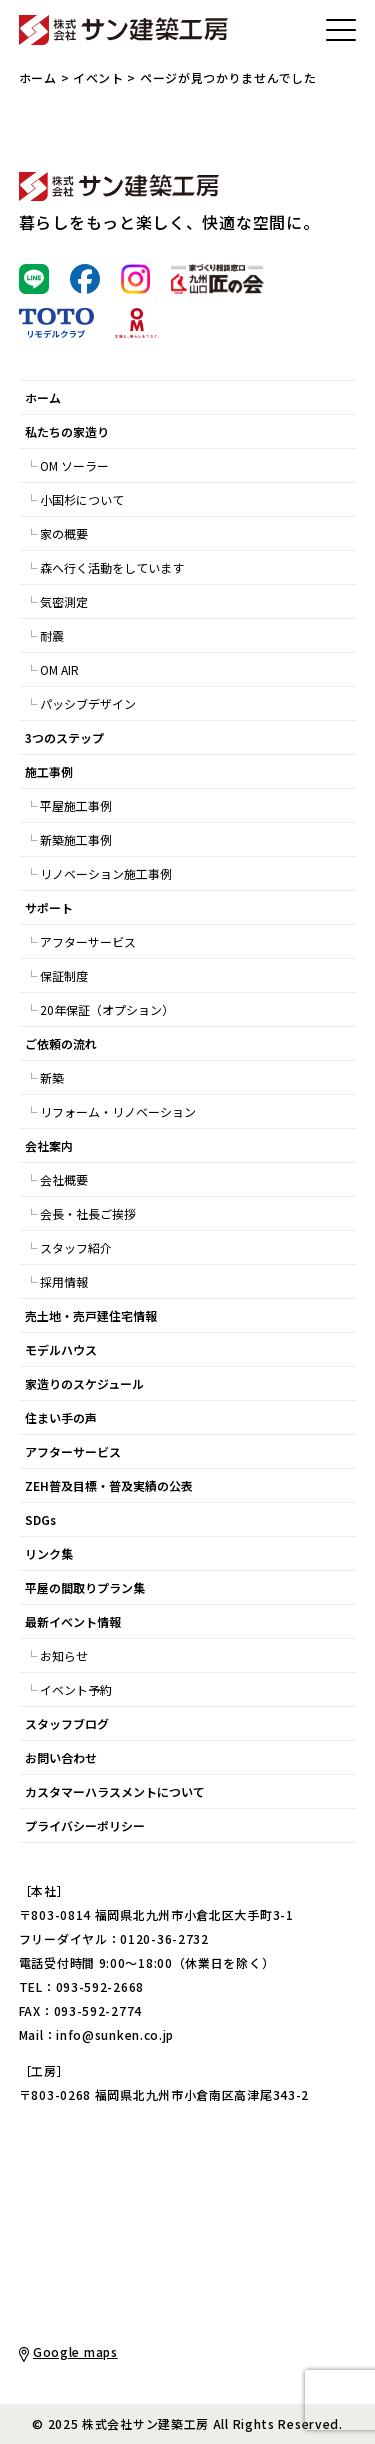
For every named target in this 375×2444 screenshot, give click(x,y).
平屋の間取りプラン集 (85, 1587)
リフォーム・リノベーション (118, 1111)
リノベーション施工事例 (106, 873)
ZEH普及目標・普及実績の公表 (109, 1485)
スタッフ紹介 (76, 1247)
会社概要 (64, 1179)
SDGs (40, 1519)
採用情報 (64, 1281)
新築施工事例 (76, 839)
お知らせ (64, 1655)
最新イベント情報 (73, 1621)
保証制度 (64, 975)
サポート (49, 907)
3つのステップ (64, 737)
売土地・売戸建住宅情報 (91, 1315)
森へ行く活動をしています (112, 567)
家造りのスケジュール (84, 1383)
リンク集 (49, 1553)
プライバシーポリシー (85, 1825)
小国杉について (82, 499)
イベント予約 (76, 1689)
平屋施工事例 (76, 805)
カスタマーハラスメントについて (115, 1791)
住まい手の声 (61, 1417)
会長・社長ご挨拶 (88, 1213)
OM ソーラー (74, 465)
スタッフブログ (67, 1723)
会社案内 (49, 1145)
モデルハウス (61, 1349)
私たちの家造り (67, 431)
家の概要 (64, 533)
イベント (98, 77)
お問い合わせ (61, 1757)
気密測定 (64, 601)
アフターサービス (88, 941)
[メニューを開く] (341, 30)
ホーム (38, 77)
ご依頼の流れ (61, 1043)
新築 (52, 1077)
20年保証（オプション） (107, 1009)
